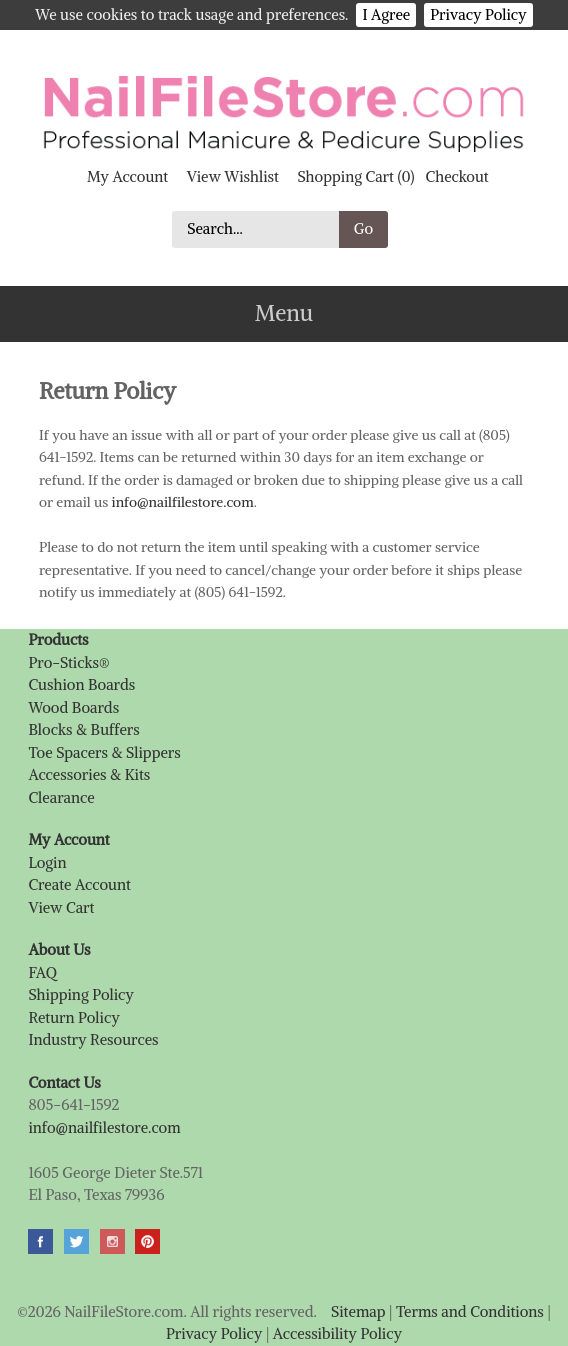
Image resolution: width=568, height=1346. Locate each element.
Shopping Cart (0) (355, 176)
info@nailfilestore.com (183, 502)
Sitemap (358, 1311)
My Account (127, 176)
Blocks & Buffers (83, 729)
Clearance (61, 797)
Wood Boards (73, 707)
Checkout (457, 176)
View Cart (61, 907)
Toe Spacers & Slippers (104, 752)
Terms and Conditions (470, 1311)
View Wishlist (233, 176)
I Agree (386, 14)
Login (47, 862)
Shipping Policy (81, 994)
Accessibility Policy (337, 1333)
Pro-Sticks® (68, 662)
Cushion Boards (81, 684)
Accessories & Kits (89, 774)
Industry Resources (93, 1039)
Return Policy (73, 1017)
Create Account (79, 884)
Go (363, 228)
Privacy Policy (478, 14)
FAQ (42, 972)
